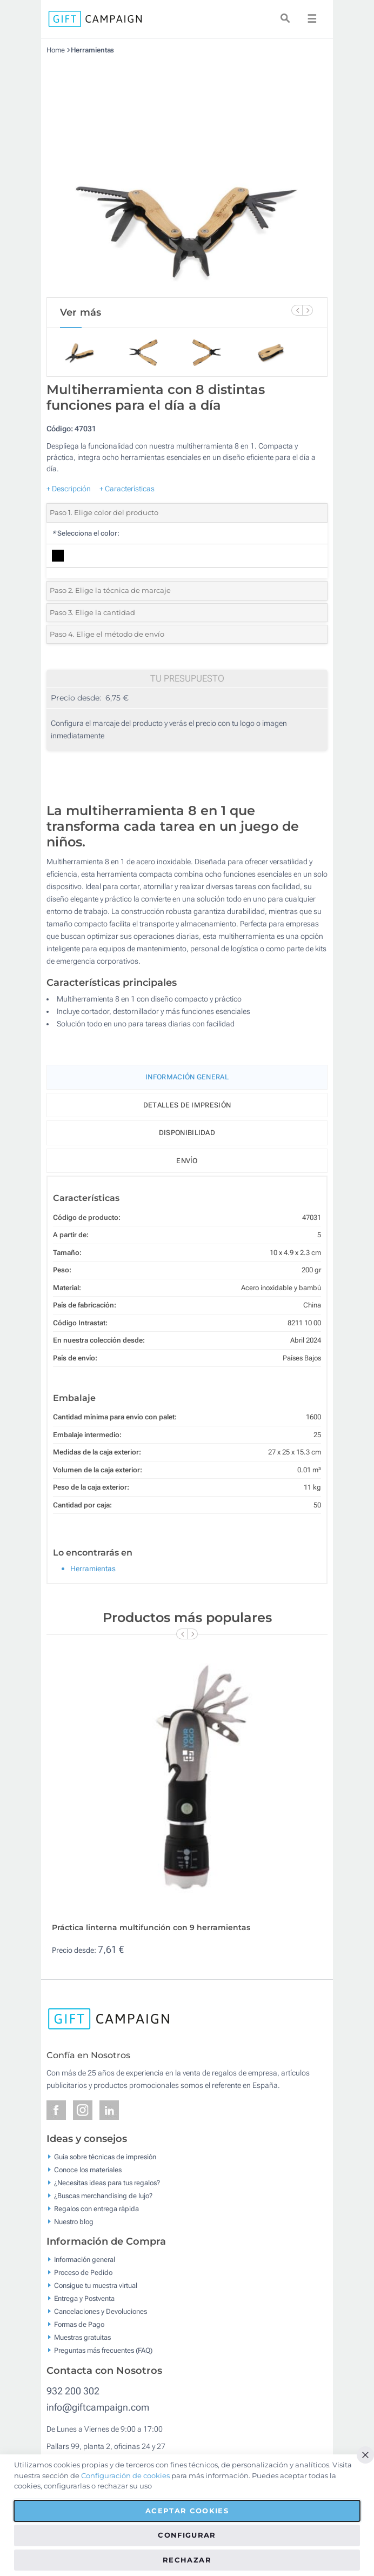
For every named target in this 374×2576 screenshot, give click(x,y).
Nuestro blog (74, 2221)
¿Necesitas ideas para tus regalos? (107, 2182)
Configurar (187, 2535)
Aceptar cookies (187, 2510)
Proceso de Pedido (83, 2272)
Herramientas (93, 50)
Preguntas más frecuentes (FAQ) (103, 2350)
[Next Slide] (307, 310)
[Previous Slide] (296, 310)
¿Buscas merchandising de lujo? (103, 2195)
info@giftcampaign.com (97, 2407)
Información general (84, 2259)
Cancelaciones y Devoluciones (100, 2311)
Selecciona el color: (85, 533)
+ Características (127, 488)
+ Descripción (68, 488)
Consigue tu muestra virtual (95, 2285)
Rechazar (187, 2559)
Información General (187, 1077)
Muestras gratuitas (82, 2337)
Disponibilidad (187, 1133)
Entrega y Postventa (84, 2298)
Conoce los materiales (88, 2169)
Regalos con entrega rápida (96, 2208)
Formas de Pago (79, 2324)
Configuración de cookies (125, 2475)
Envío (187, 1161)
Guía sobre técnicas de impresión (105, 2156)
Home (55, 50)
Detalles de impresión (187, 1105)
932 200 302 (72, 2391)
